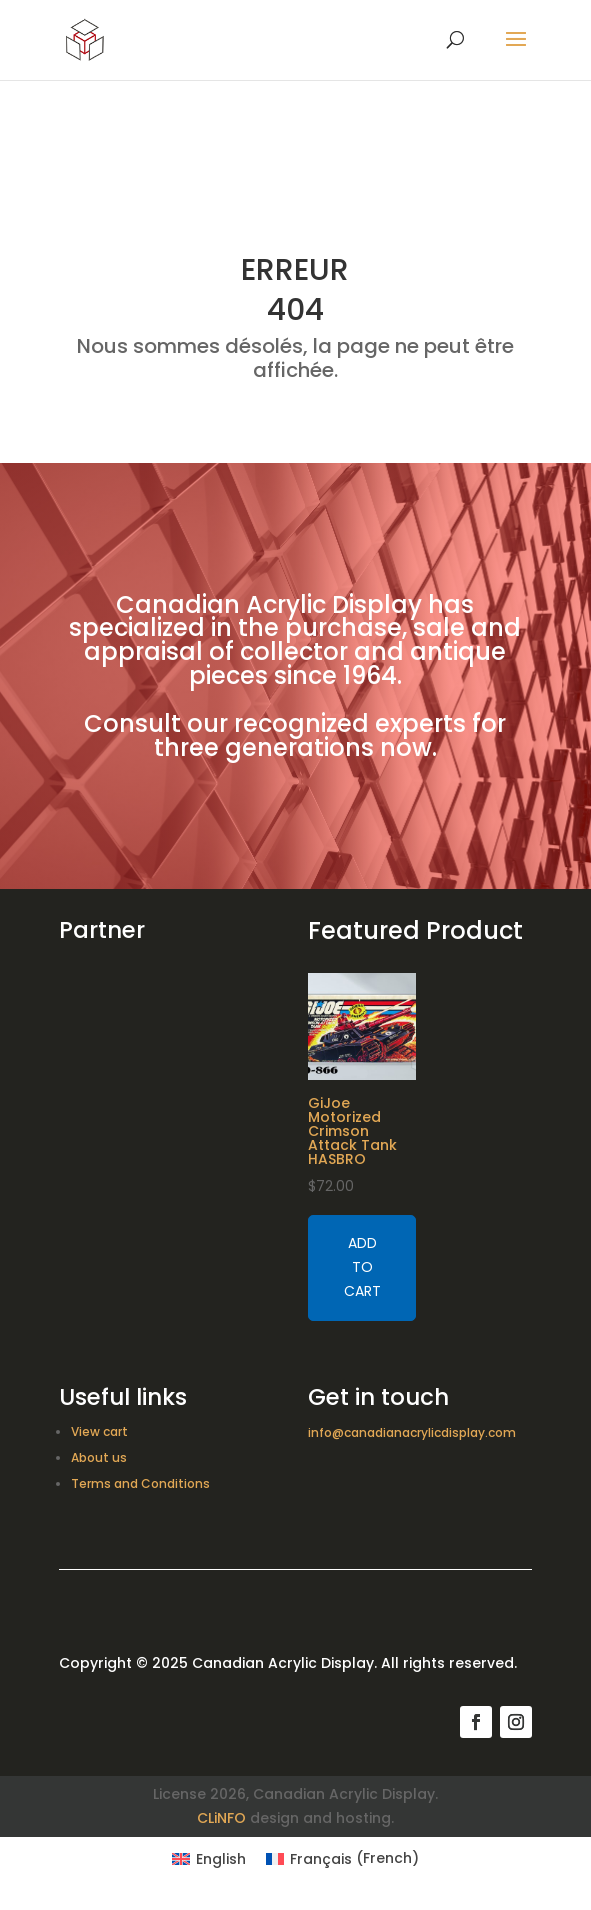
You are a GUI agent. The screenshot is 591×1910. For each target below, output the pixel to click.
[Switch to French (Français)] (342, 1858)
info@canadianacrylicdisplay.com (412, 1432)
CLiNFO (221, 1818)
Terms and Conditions (140, 1483)
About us (99, 1457)
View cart (99, 1431)
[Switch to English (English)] (209, 1858)
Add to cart (362, 1267)
